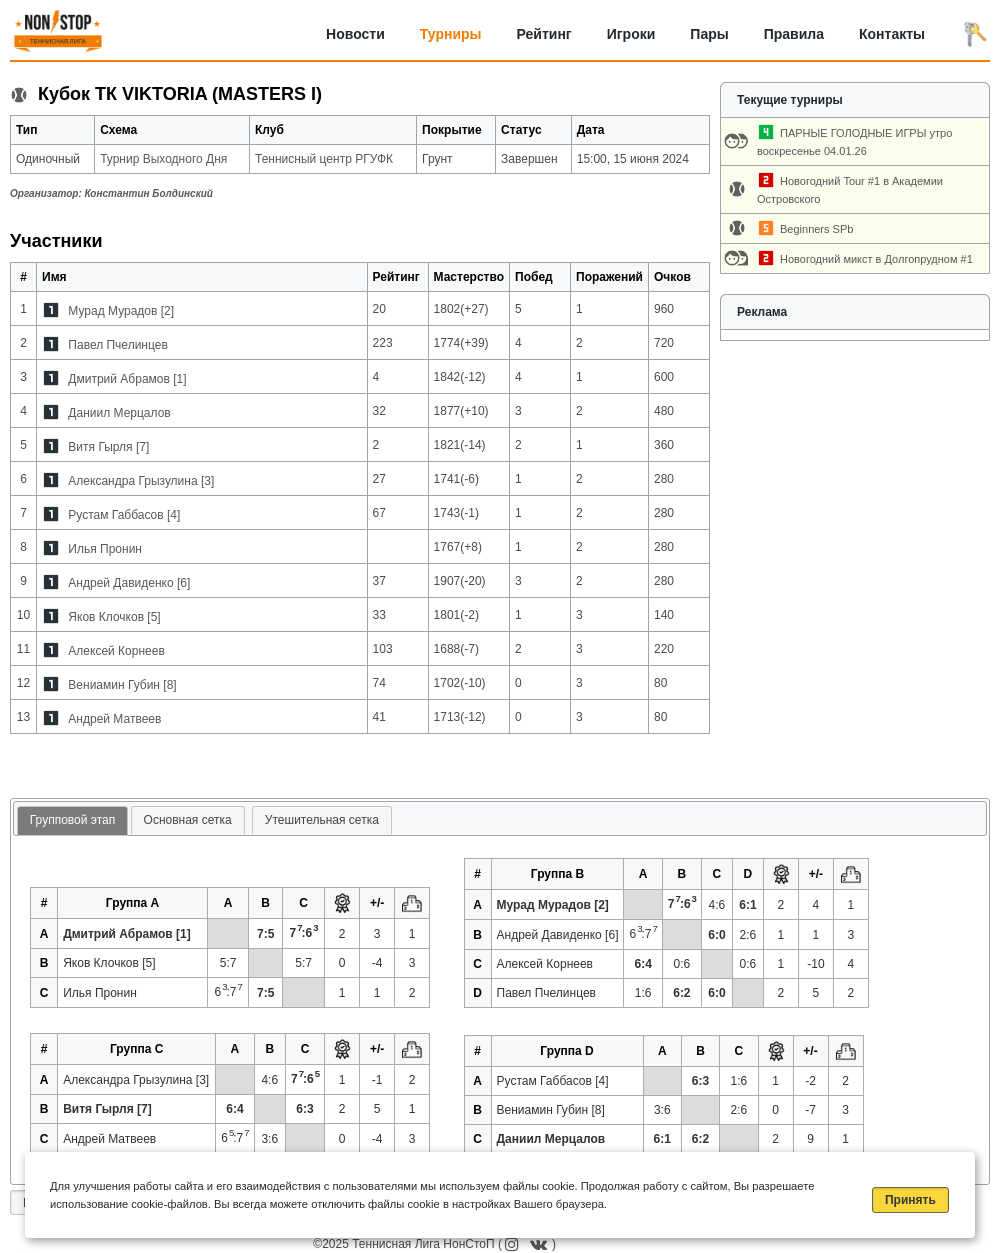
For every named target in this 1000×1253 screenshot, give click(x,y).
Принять (910, 1200)
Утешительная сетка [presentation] (322, 820)
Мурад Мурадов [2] (121, 311)
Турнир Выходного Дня (163, 159)
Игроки (631, 34)
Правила (794, 34)
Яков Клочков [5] (114, 617)
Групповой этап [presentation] (72, 820)
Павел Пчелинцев (117, 345)
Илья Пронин (105, 549)
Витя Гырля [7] (108, 447)
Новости (355, 34)
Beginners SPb (816, 229)
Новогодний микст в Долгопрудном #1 (876, 259)
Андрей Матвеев (114, 719)
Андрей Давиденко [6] (129, 583)
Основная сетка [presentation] (188, 820)
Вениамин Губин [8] (122, 685)
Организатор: (111, 193)
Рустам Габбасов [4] (124, 515)
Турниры (451, 34)
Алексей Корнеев (116, 651)
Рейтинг (544, 34)
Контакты (892, 34)
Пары (709, 34)
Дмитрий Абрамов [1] (127, 379)
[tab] (72, 821)
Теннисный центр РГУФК (324, 159)
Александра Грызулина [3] (141, 481)
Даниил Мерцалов (119, 413)
